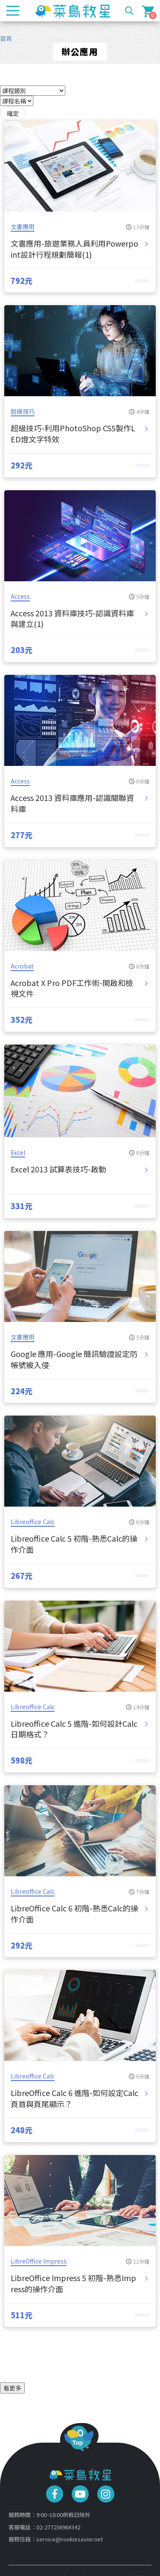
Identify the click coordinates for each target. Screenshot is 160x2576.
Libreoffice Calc (33, 1521)
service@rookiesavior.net (69, 2539)
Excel (18, 1152)
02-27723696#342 (58, 2527)
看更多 (12, 2388)
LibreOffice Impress (39, 2261)
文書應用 (23, 226)
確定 (13, 113)
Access (20, 596)
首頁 (6, 38)
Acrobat (22, 966)
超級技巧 (23, 411)
